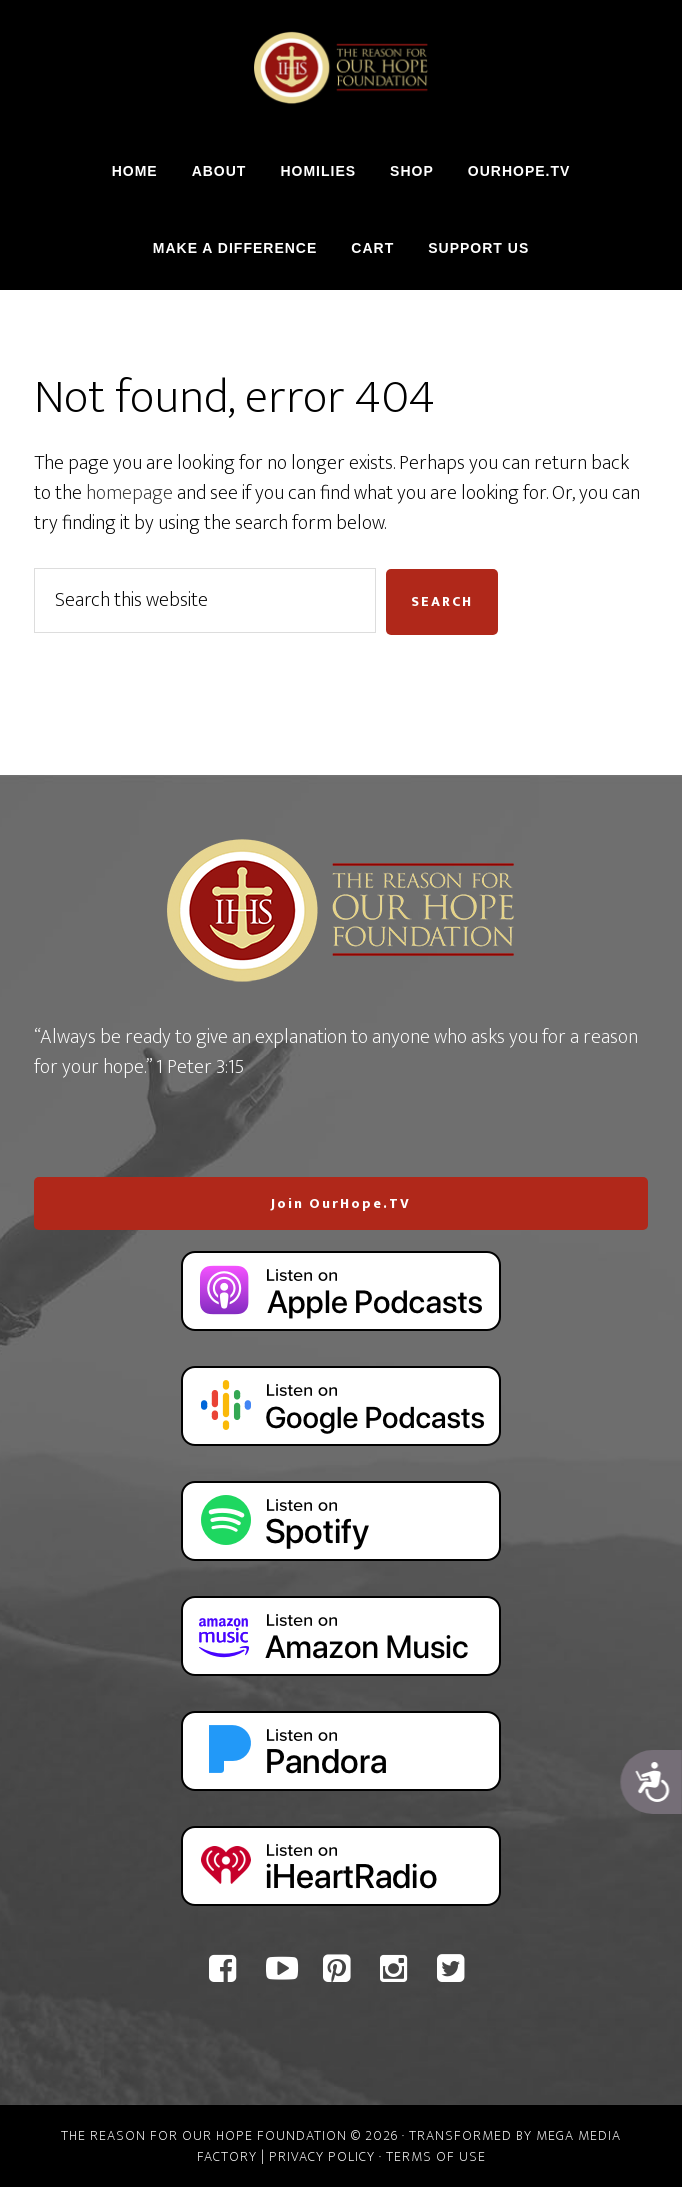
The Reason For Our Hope (341, 68)
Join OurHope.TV (341, 1203)
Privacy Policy (322, 2156)
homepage (129, 493)
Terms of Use (436, 2156)
